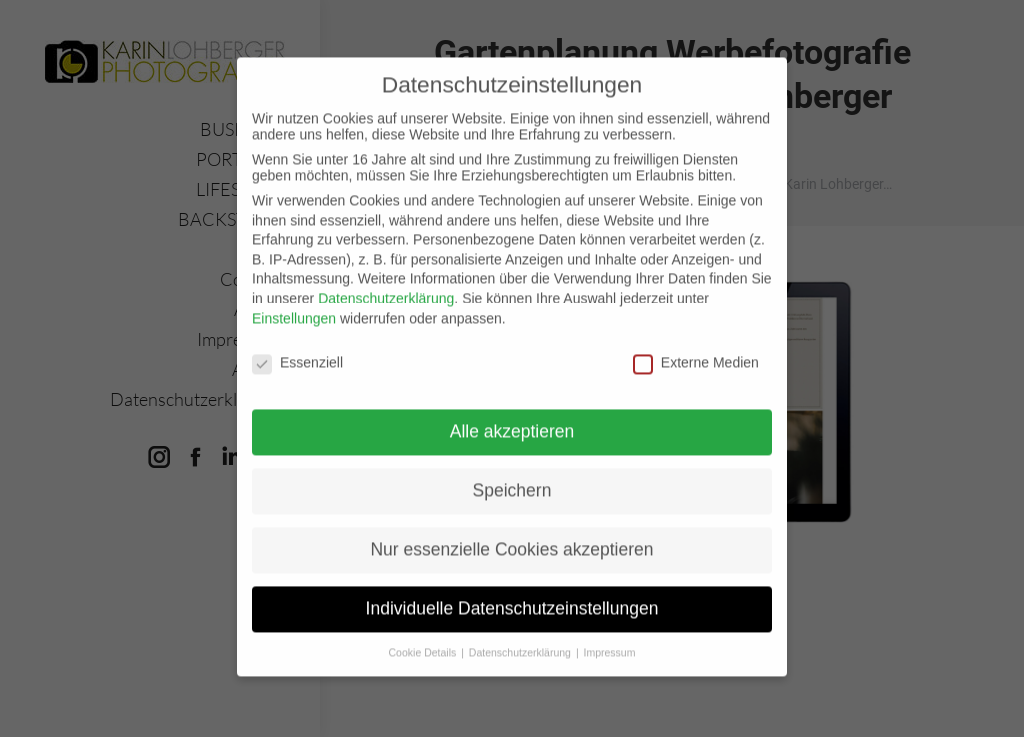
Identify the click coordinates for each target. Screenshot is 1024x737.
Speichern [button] (512, 471)
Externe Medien (696, 343)
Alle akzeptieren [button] (512, 412)
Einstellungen (294, 298)
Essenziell (297, 343)
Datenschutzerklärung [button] (521, 633)
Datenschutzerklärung (386, 279)
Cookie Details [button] (424, 633)
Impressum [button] (610, 633)
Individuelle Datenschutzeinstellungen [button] (512, 589)
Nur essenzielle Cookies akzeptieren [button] (511, 530)
